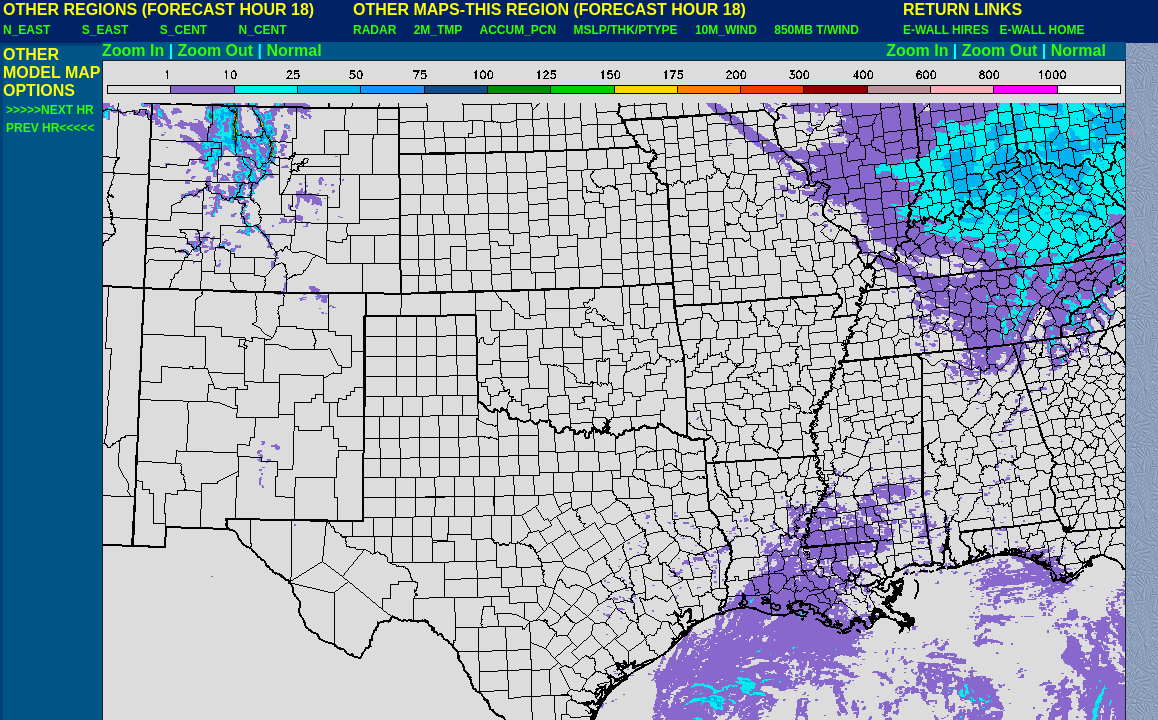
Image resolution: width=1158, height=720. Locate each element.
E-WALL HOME (1041, 30)
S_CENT (183, 30)
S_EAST (105, 30)
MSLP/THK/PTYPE (626, 30)
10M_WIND (726, 30)
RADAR (374, 30)
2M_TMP (438, 30)
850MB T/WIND (816, 30)
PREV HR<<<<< (50, 128)
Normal (294, 50)
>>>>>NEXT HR (50, 110)
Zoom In (133, 50)
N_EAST (26, 30)
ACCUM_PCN (518, 30)
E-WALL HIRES (949, 30)
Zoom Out (216, 50)
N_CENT (263, 30)
